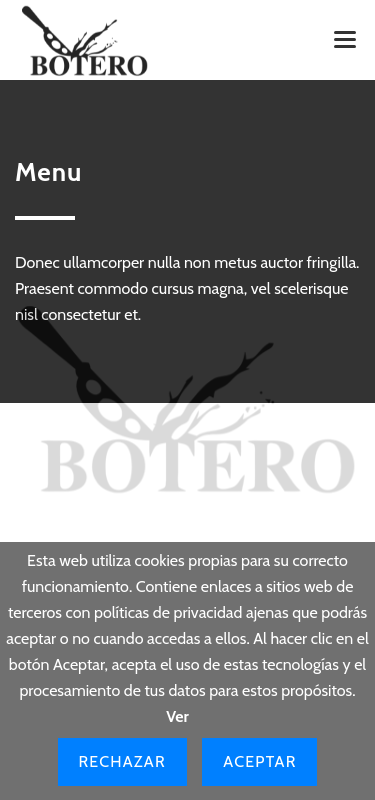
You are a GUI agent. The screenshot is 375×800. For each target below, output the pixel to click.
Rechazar (122, 761)
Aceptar (259, 761)
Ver (177, 716)
